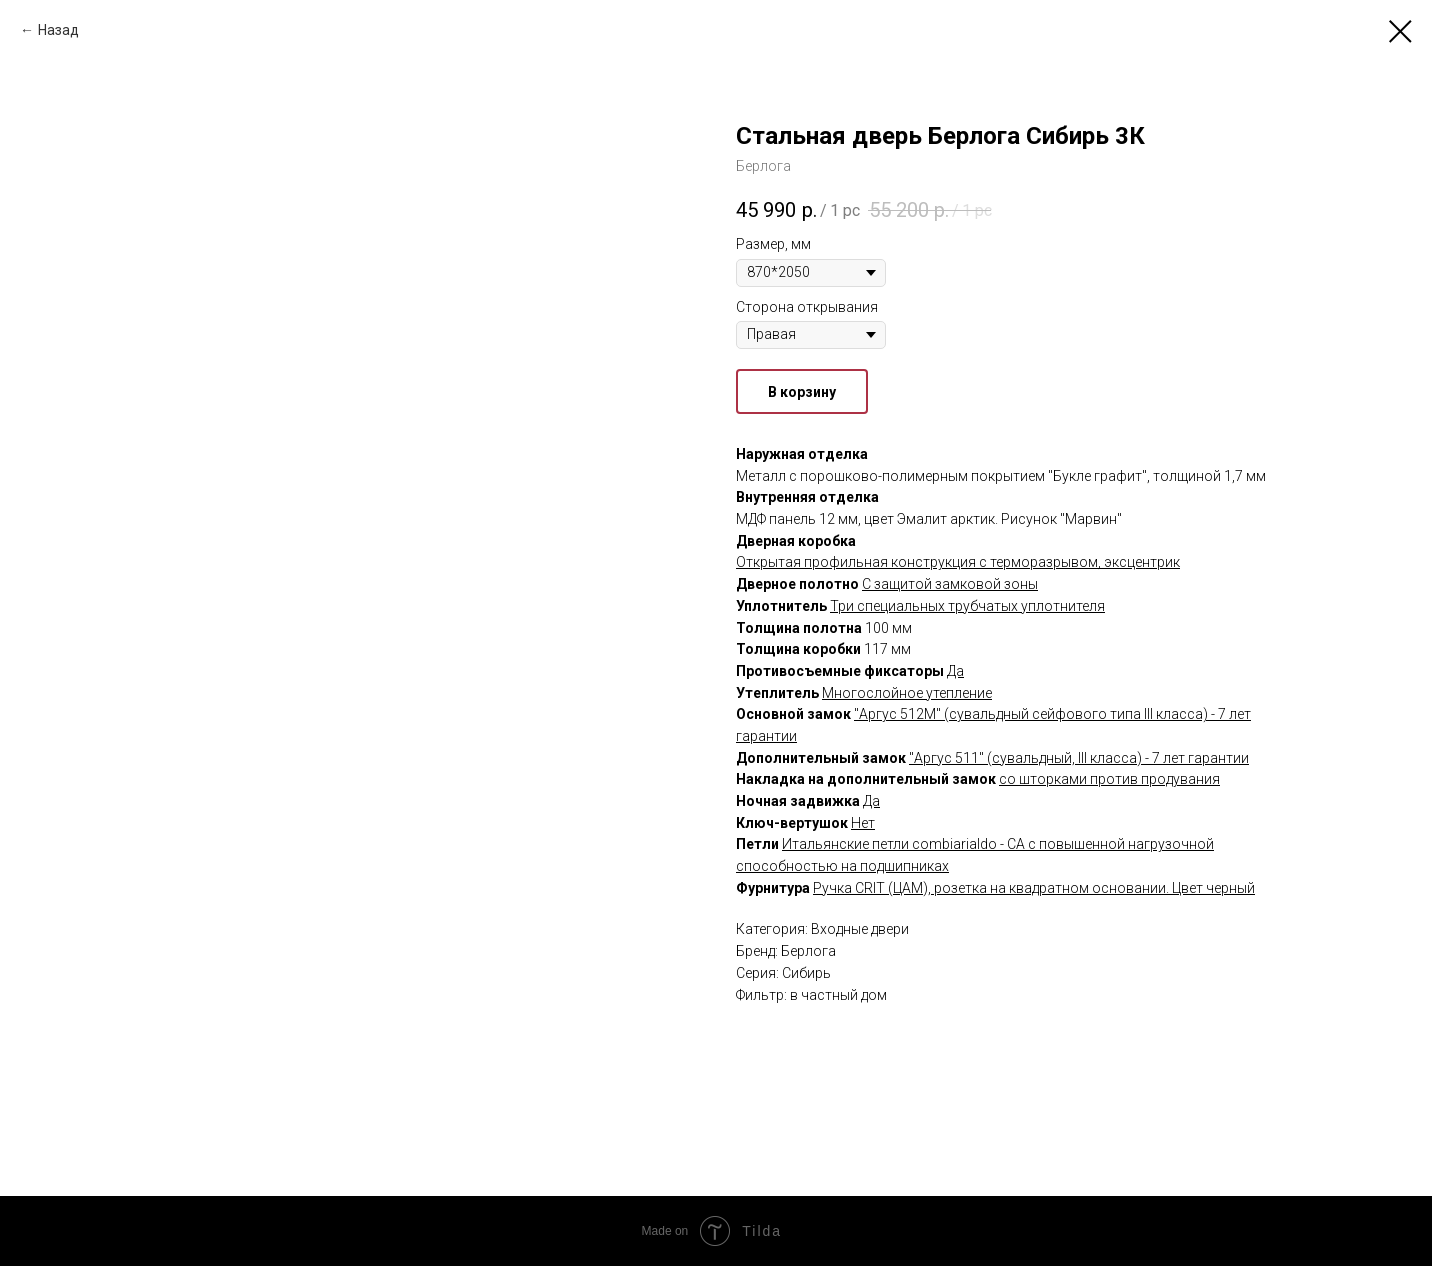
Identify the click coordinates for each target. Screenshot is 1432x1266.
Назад (58, 30)
